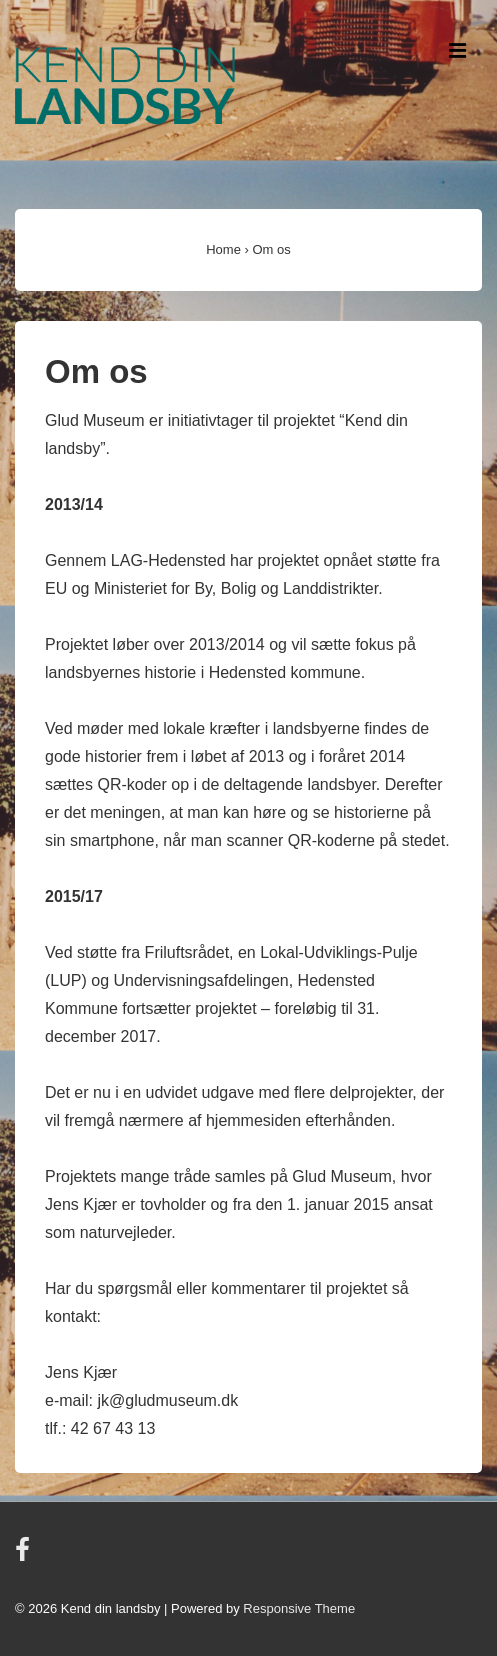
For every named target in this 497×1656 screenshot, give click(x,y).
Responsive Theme (299, 1608)
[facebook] (25, 1556)
